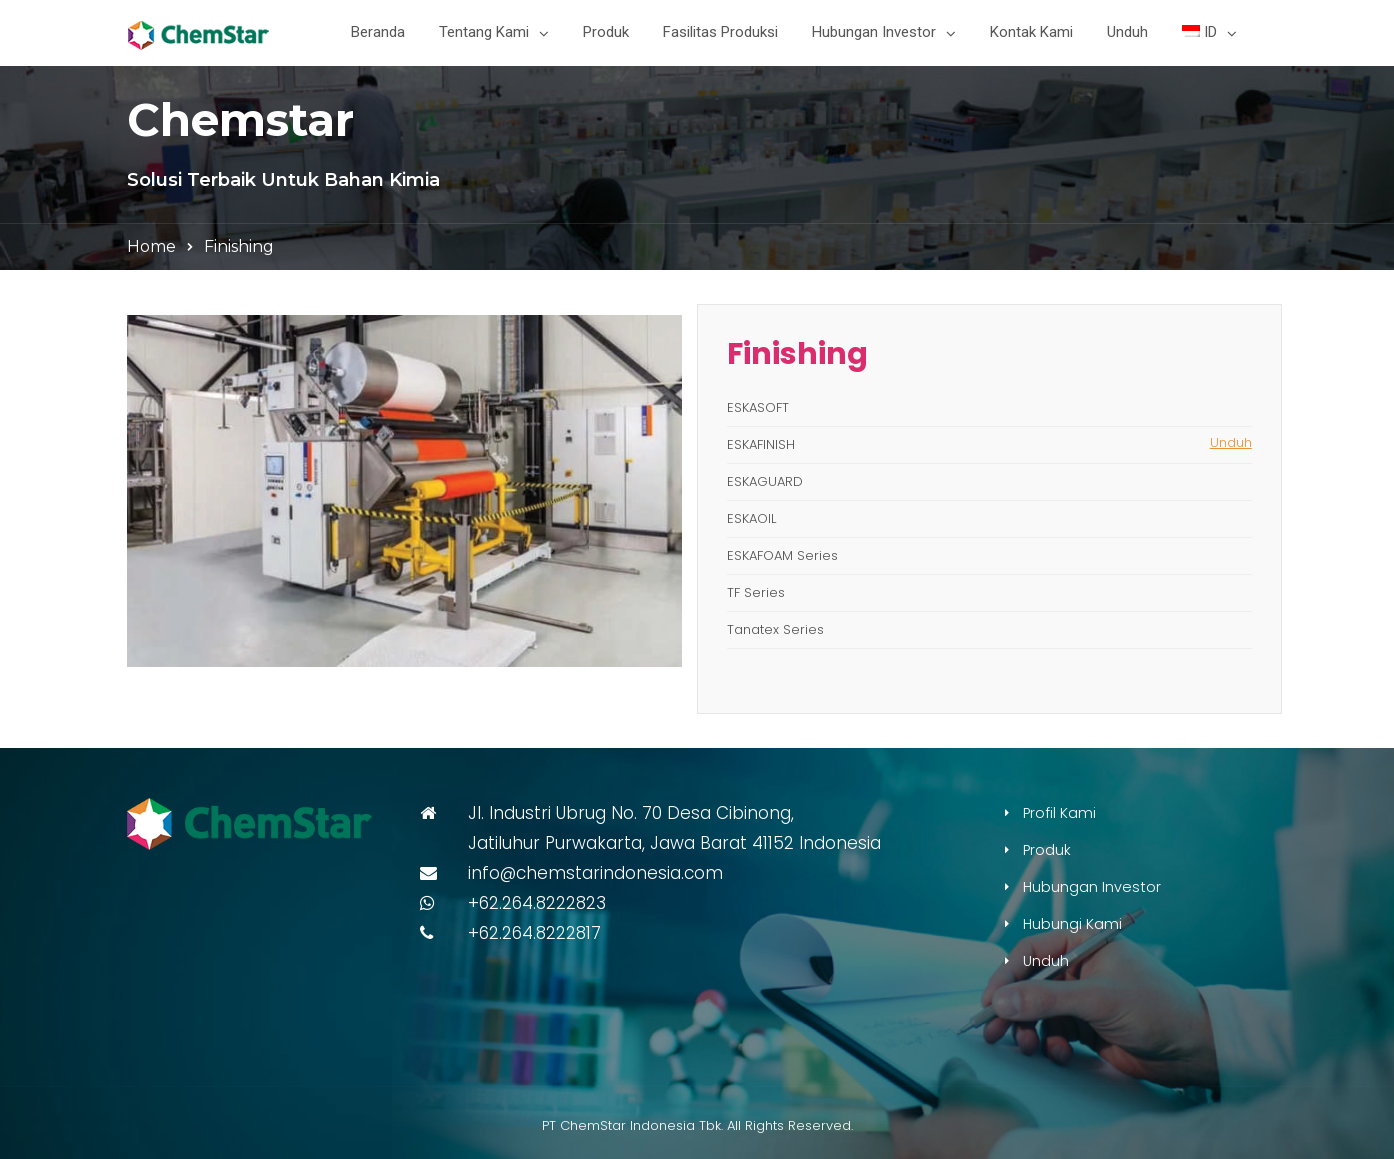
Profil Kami (1059, 813)
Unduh (1127, 32)
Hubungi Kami (1072, 924)
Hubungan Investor (874, 32)
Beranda (378, 32)
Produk (606, 32)
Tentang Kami (484, 32)
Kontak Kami (1031, 32)
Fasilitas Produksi (720, 32)
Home (151, 246)
